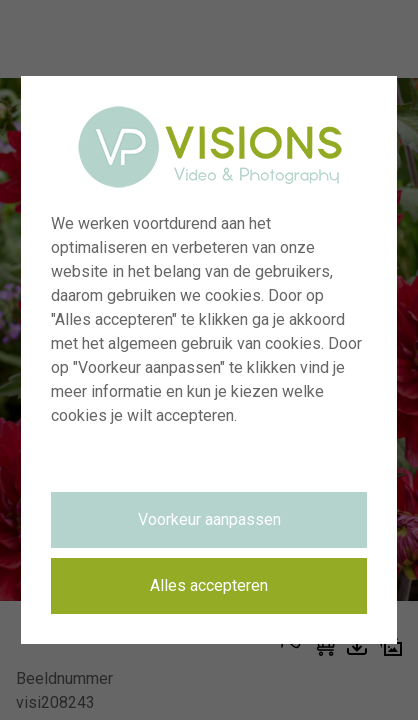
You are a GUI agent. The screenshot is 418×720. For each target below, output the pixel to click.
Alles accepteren (209, 585)
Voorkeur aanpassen (209, 519)
